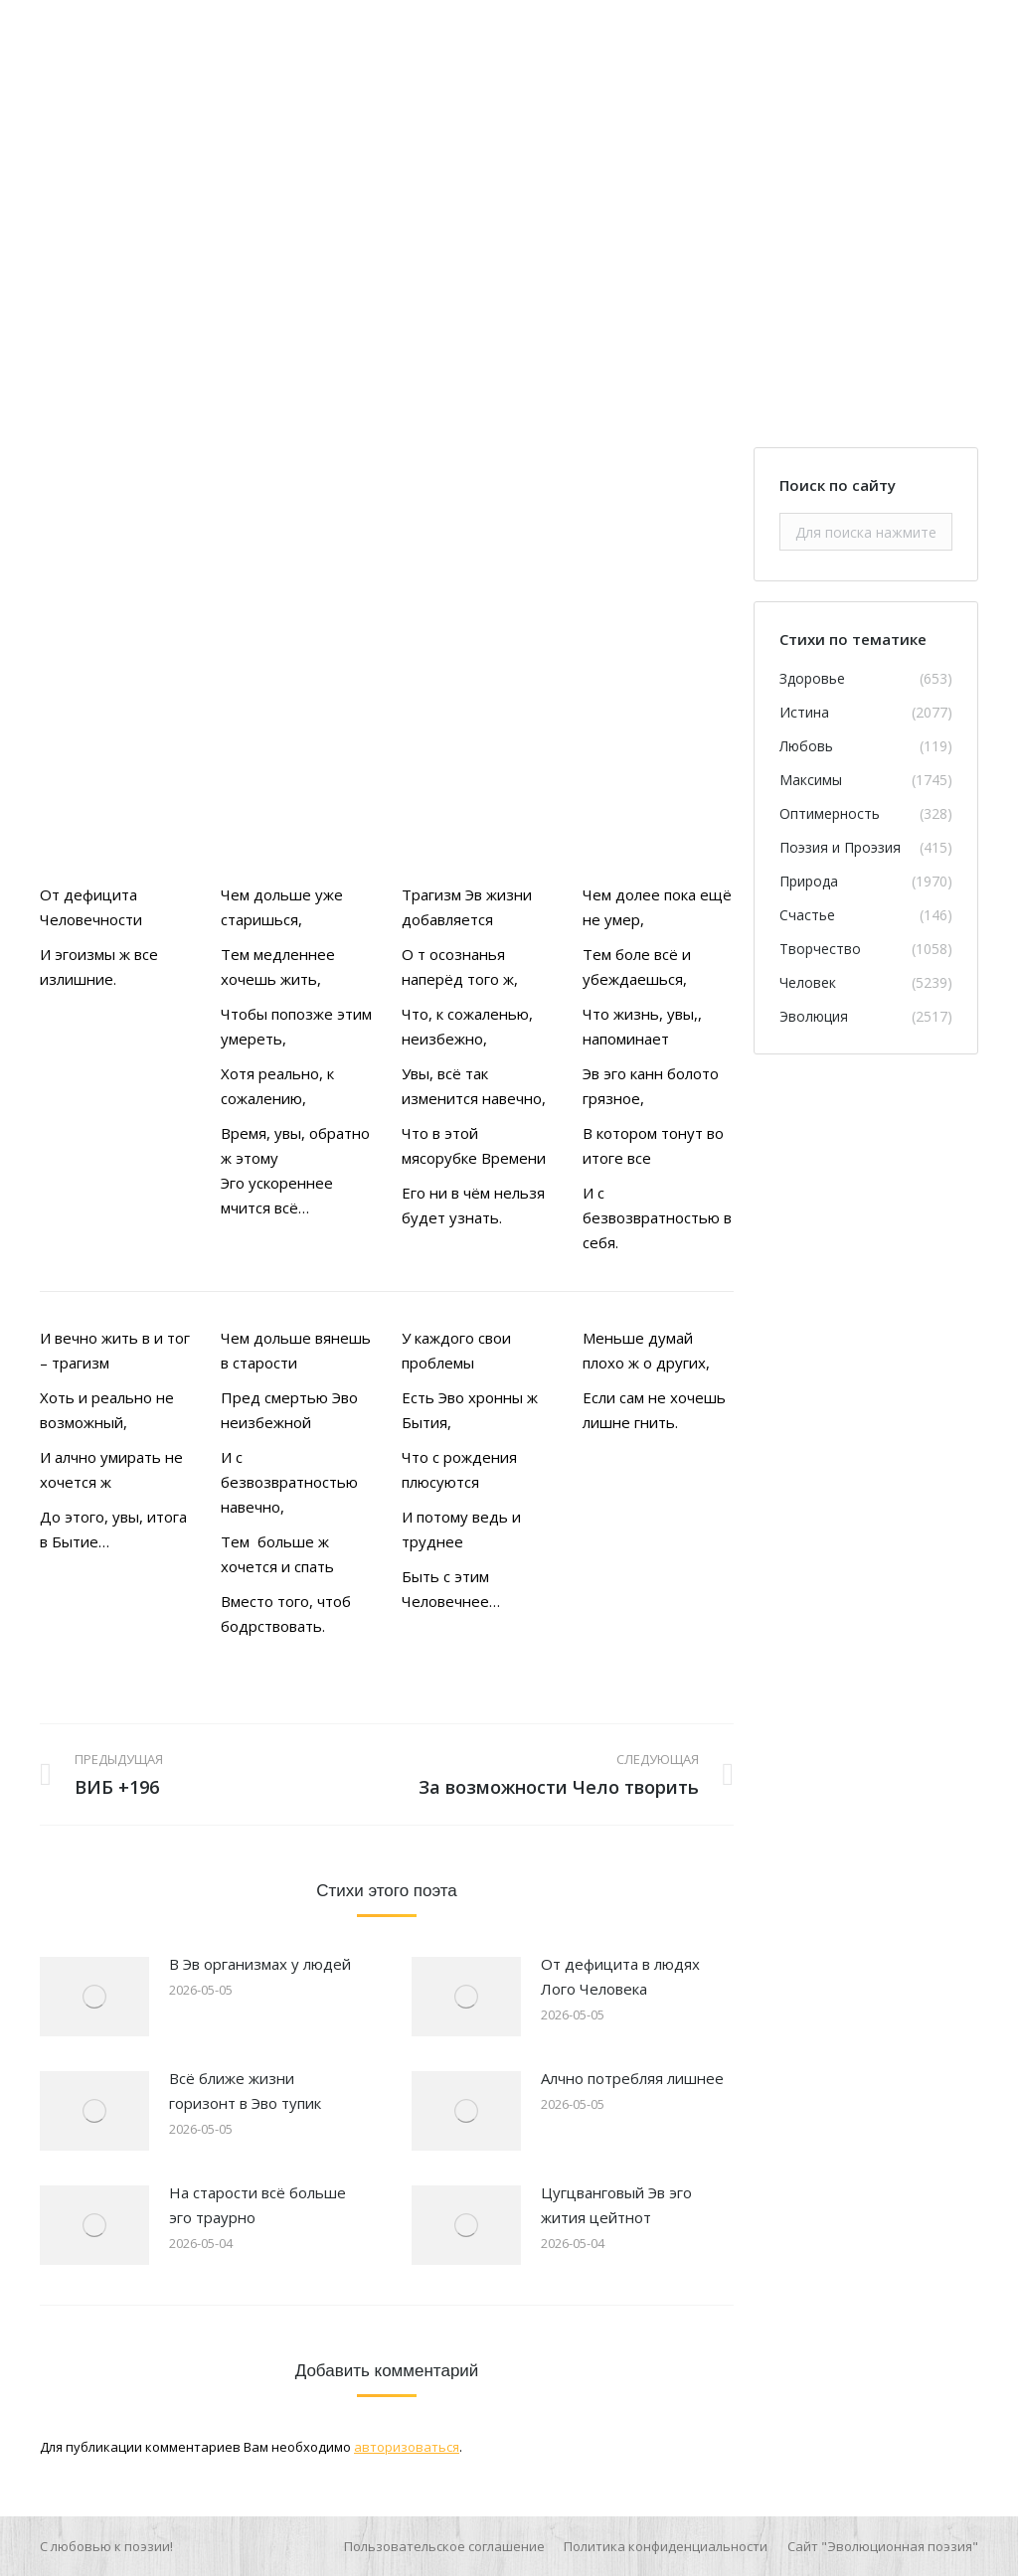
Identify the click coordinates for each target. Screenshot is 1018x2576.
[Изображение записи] (94, 1996)
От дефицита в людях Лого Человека (620, 1976)
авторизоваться (406, 2447)
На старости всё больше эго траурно (257, 2204)
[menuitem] (444, 2546)
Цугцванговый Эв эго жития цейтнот (616, 2204)
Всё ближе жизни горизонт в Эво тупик (245, 2090)
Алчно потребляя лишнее (632, 2078)
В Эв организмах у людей (260, 1964)
